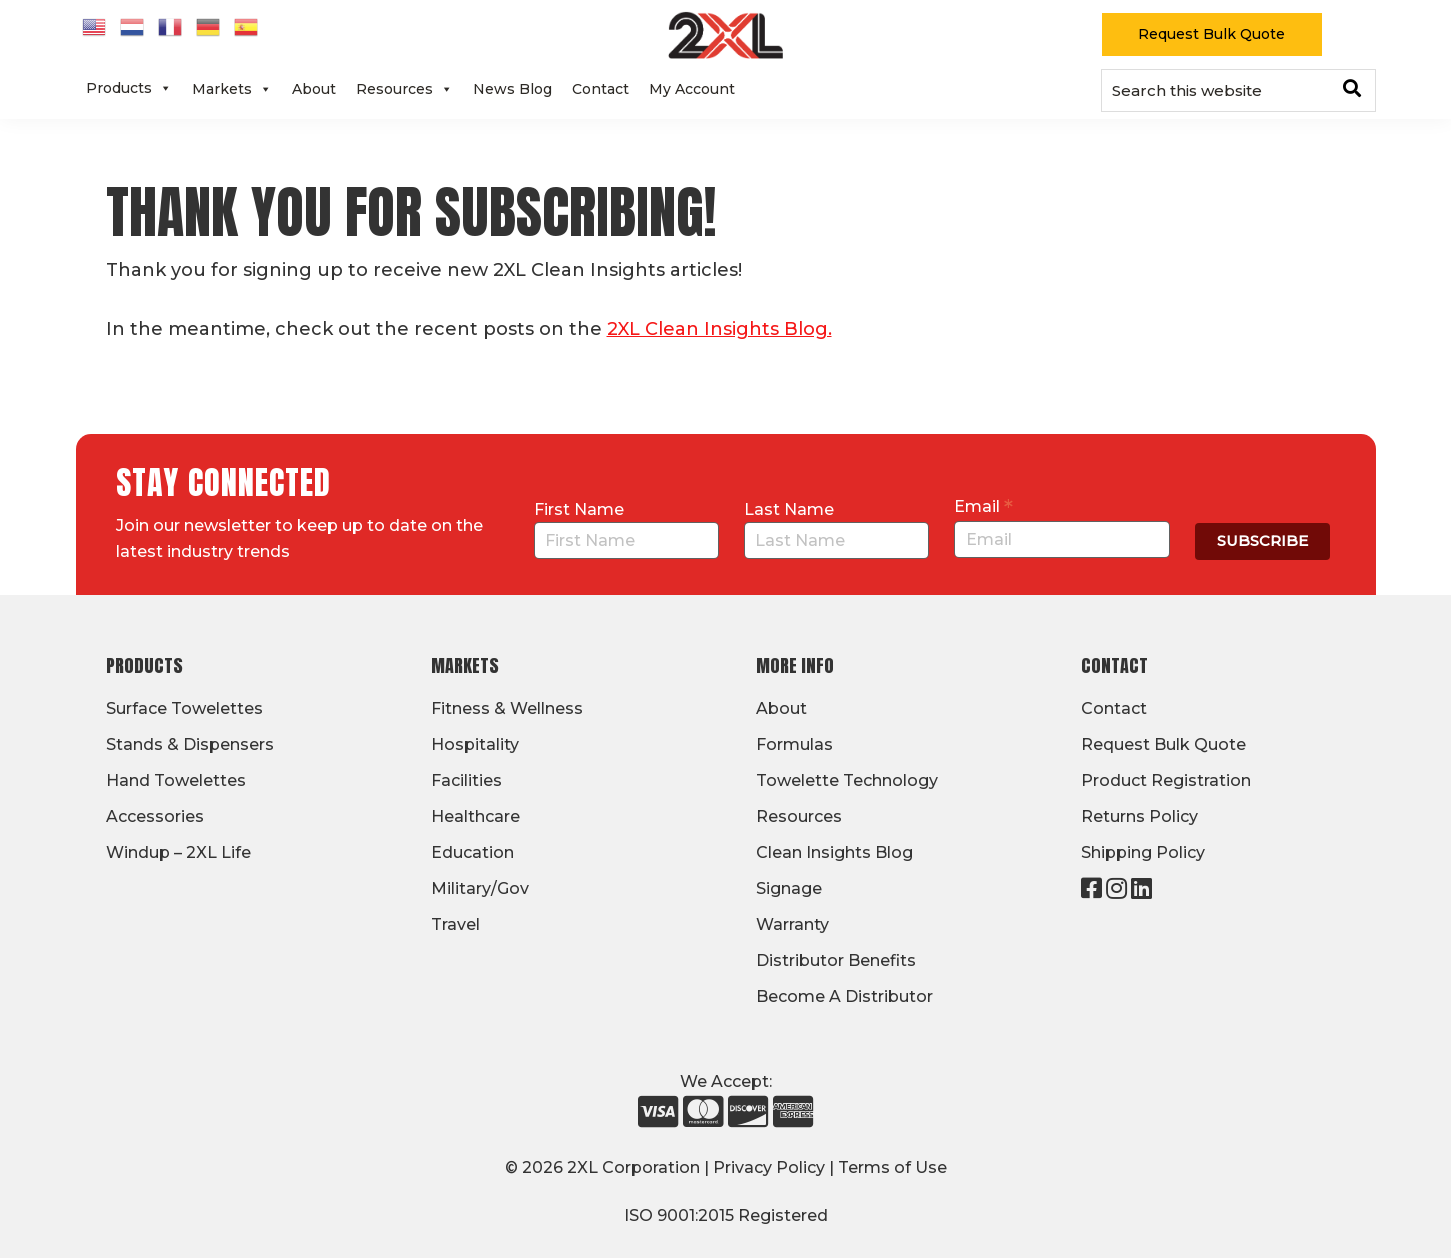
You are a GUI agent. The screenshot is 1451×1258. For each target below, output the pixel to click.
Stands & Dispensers (190, 744)
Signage (789, 888)
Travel (455, 924)
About (314, 89)
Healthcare (475, 816)
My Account (692, 89)
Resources (404, 89)
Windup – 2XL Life (178, 852)
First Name (579, 509)
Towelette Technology (847, 780)
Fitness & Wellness (507, 708)
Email (983, 506)
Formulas (794, 744)
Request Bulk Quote (1211, 34)
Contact (600, 89)
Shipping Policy (1143, 852)
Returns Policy (1139, 816)
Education (472, 852)
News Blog (512, 89)
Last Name (789, 509)
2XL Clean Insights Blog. (719, 329)
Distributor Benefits (836, 960)
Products (129, 88)
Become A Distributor (844, 996)
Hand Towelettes (176, 780)
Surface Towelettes (184, 708)
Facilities (466, 780)
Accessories (155, 816)
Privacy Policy (769, 1167)
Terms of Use (892, 1167)
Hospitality (475, 744)
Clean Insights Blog (834, 852)
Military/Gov (480, 888)
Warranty (792, 924)
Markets (232, 89)
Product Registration (1166, 780)
